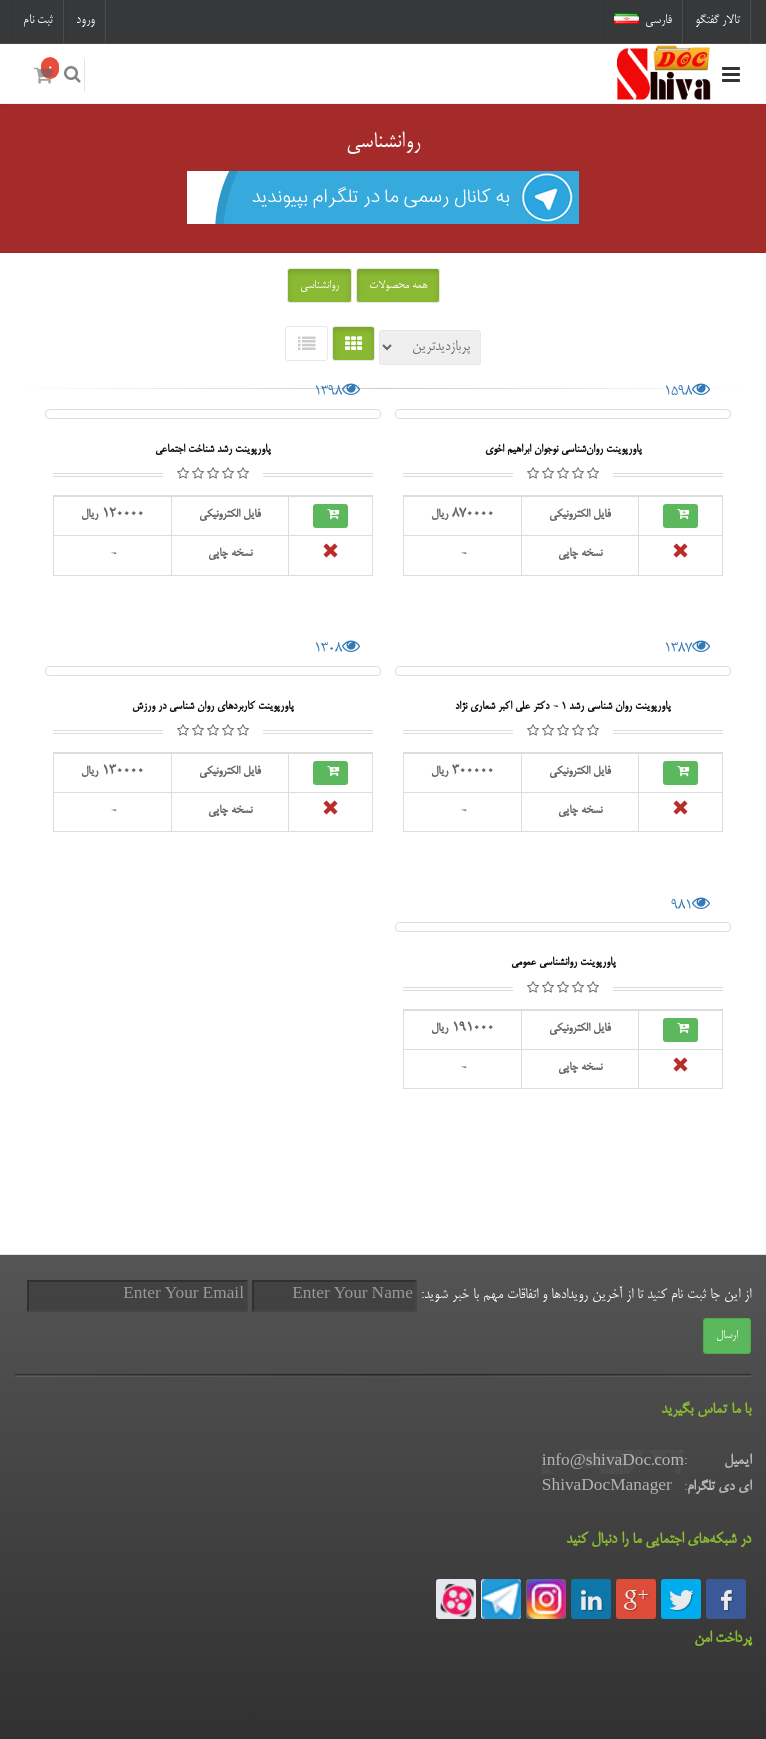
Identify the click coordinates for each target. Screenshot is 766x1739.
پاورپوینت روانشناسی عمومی (563, 962)
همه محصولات (398, 286)
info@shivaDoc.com (613, 1462)
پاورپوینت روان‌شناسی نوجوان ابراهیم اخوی (563, 449)
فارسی (643, 20)
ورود (85, 20)
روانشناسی (319, 286)
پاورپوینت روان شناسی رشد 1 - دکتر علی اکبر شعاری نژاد (563, 706)
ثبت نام (38, 20)
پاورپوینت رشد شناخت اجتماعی (213, 449)
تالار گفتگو (717, 20)
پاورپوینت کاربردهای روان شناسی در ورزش (213, 706)
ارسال (727, 1336)
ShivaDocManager (607, 1487)
